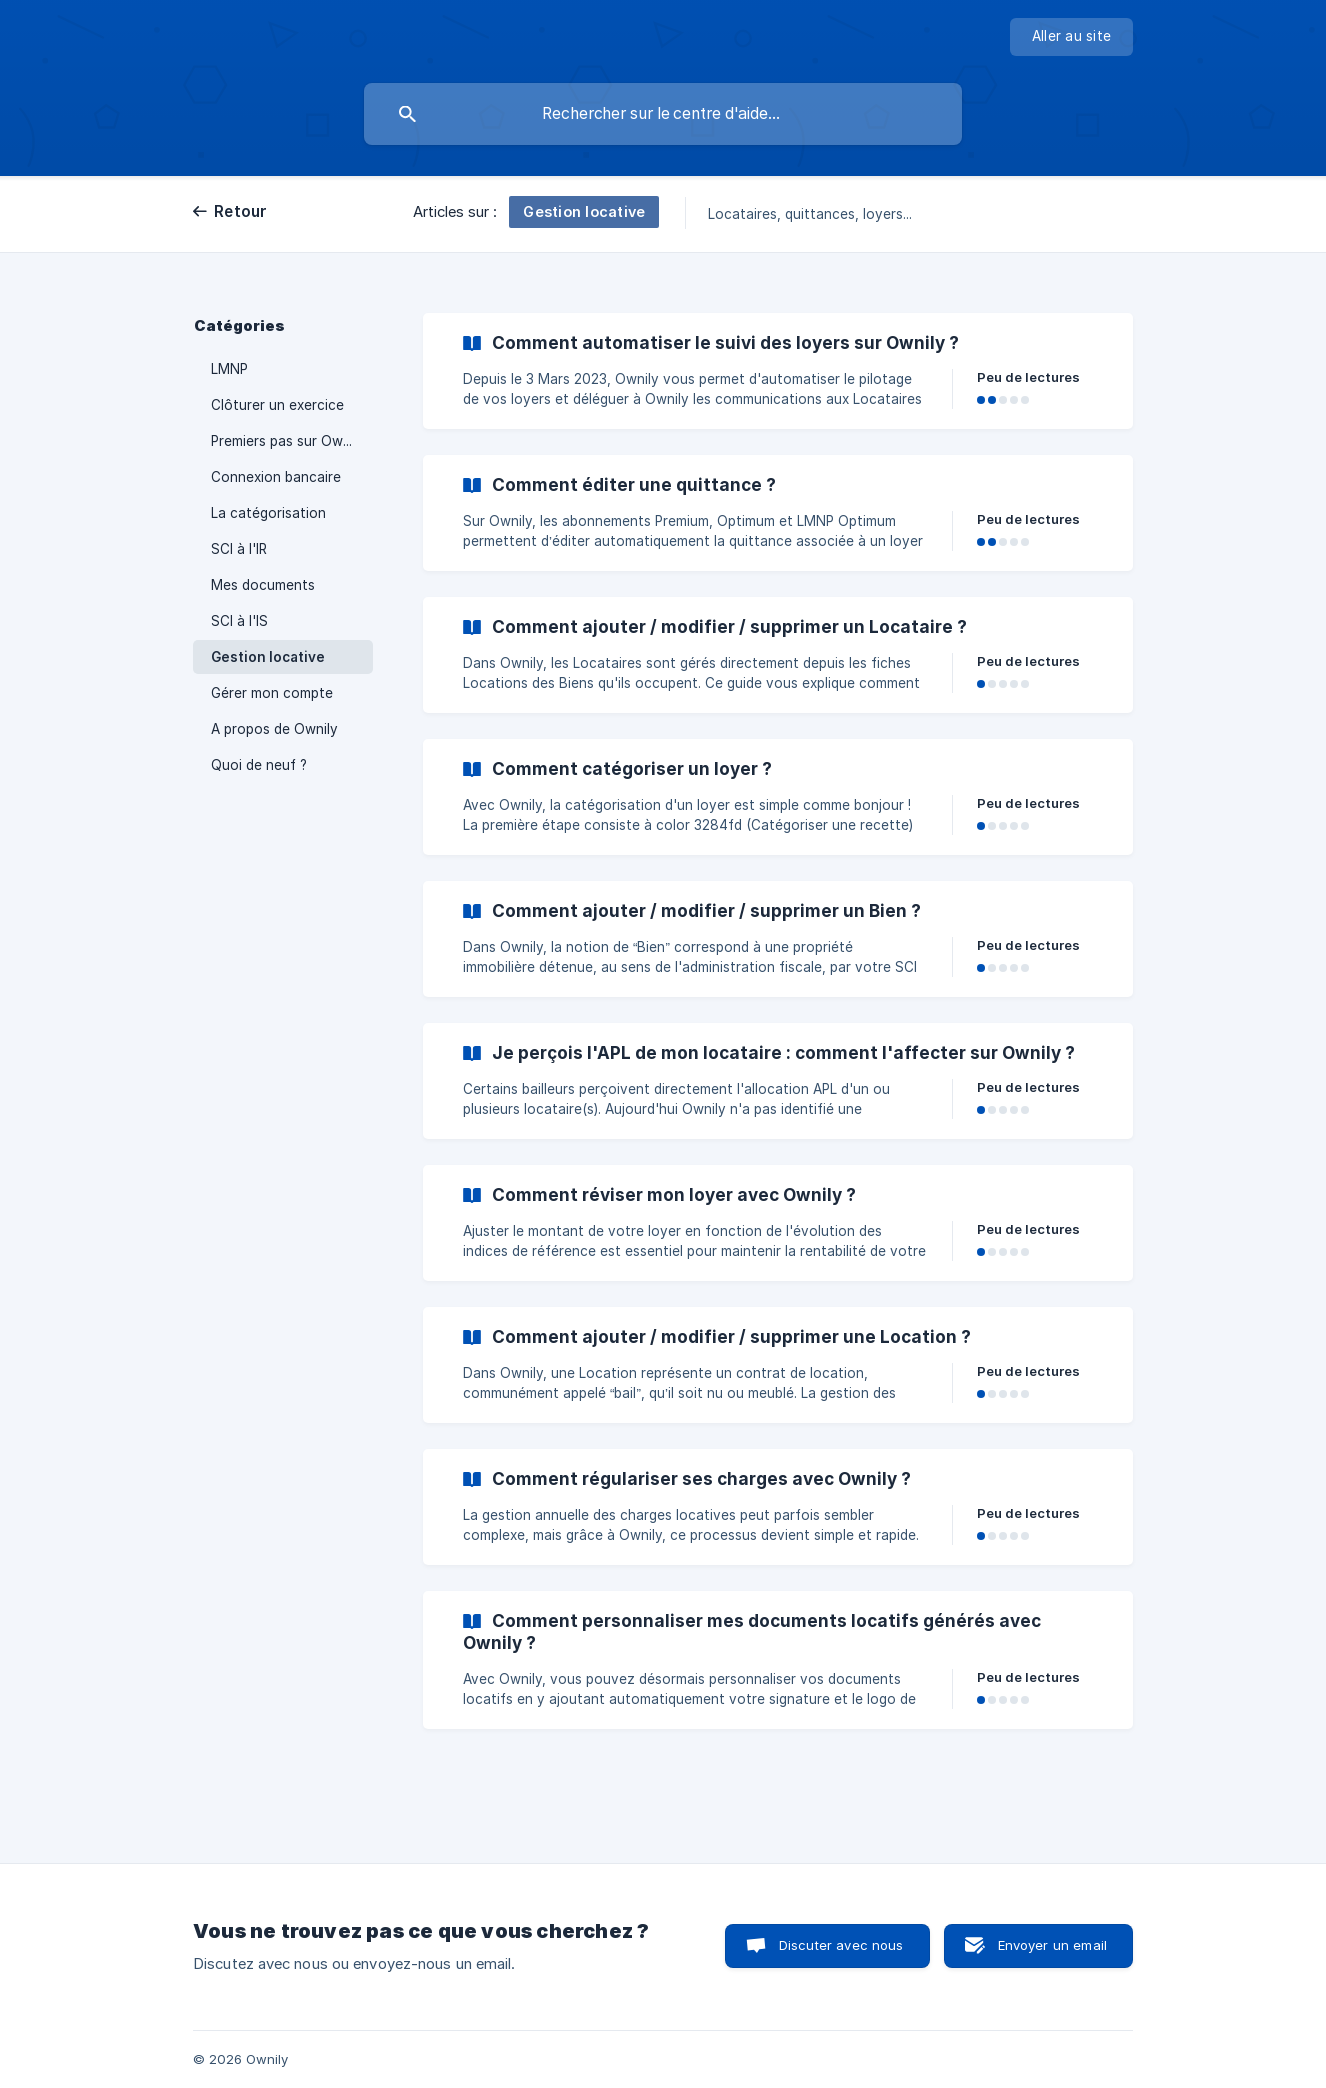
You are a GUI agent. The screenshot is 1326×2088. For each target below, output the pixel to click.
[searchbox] (663, 114)
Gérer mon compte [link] (272, 693)
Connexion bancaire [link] (276, 477)
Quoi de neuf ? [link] (259, 765)
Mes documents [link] (263, 585)
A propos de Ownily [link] (274, 729)
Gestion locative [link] (268, 657)
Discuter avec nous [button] (841, 1945)
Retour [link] (241, 211)
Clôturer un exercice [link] (277, 405)
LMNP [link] (229, 369)
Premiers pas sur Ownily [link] (288, 441)
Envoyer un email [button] (1052, 1945)
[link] (778, 371)
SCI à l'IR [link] (239, 549)
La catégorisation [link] (268, 513)
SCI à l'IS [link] (239, 621)
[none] (1071, 37)
